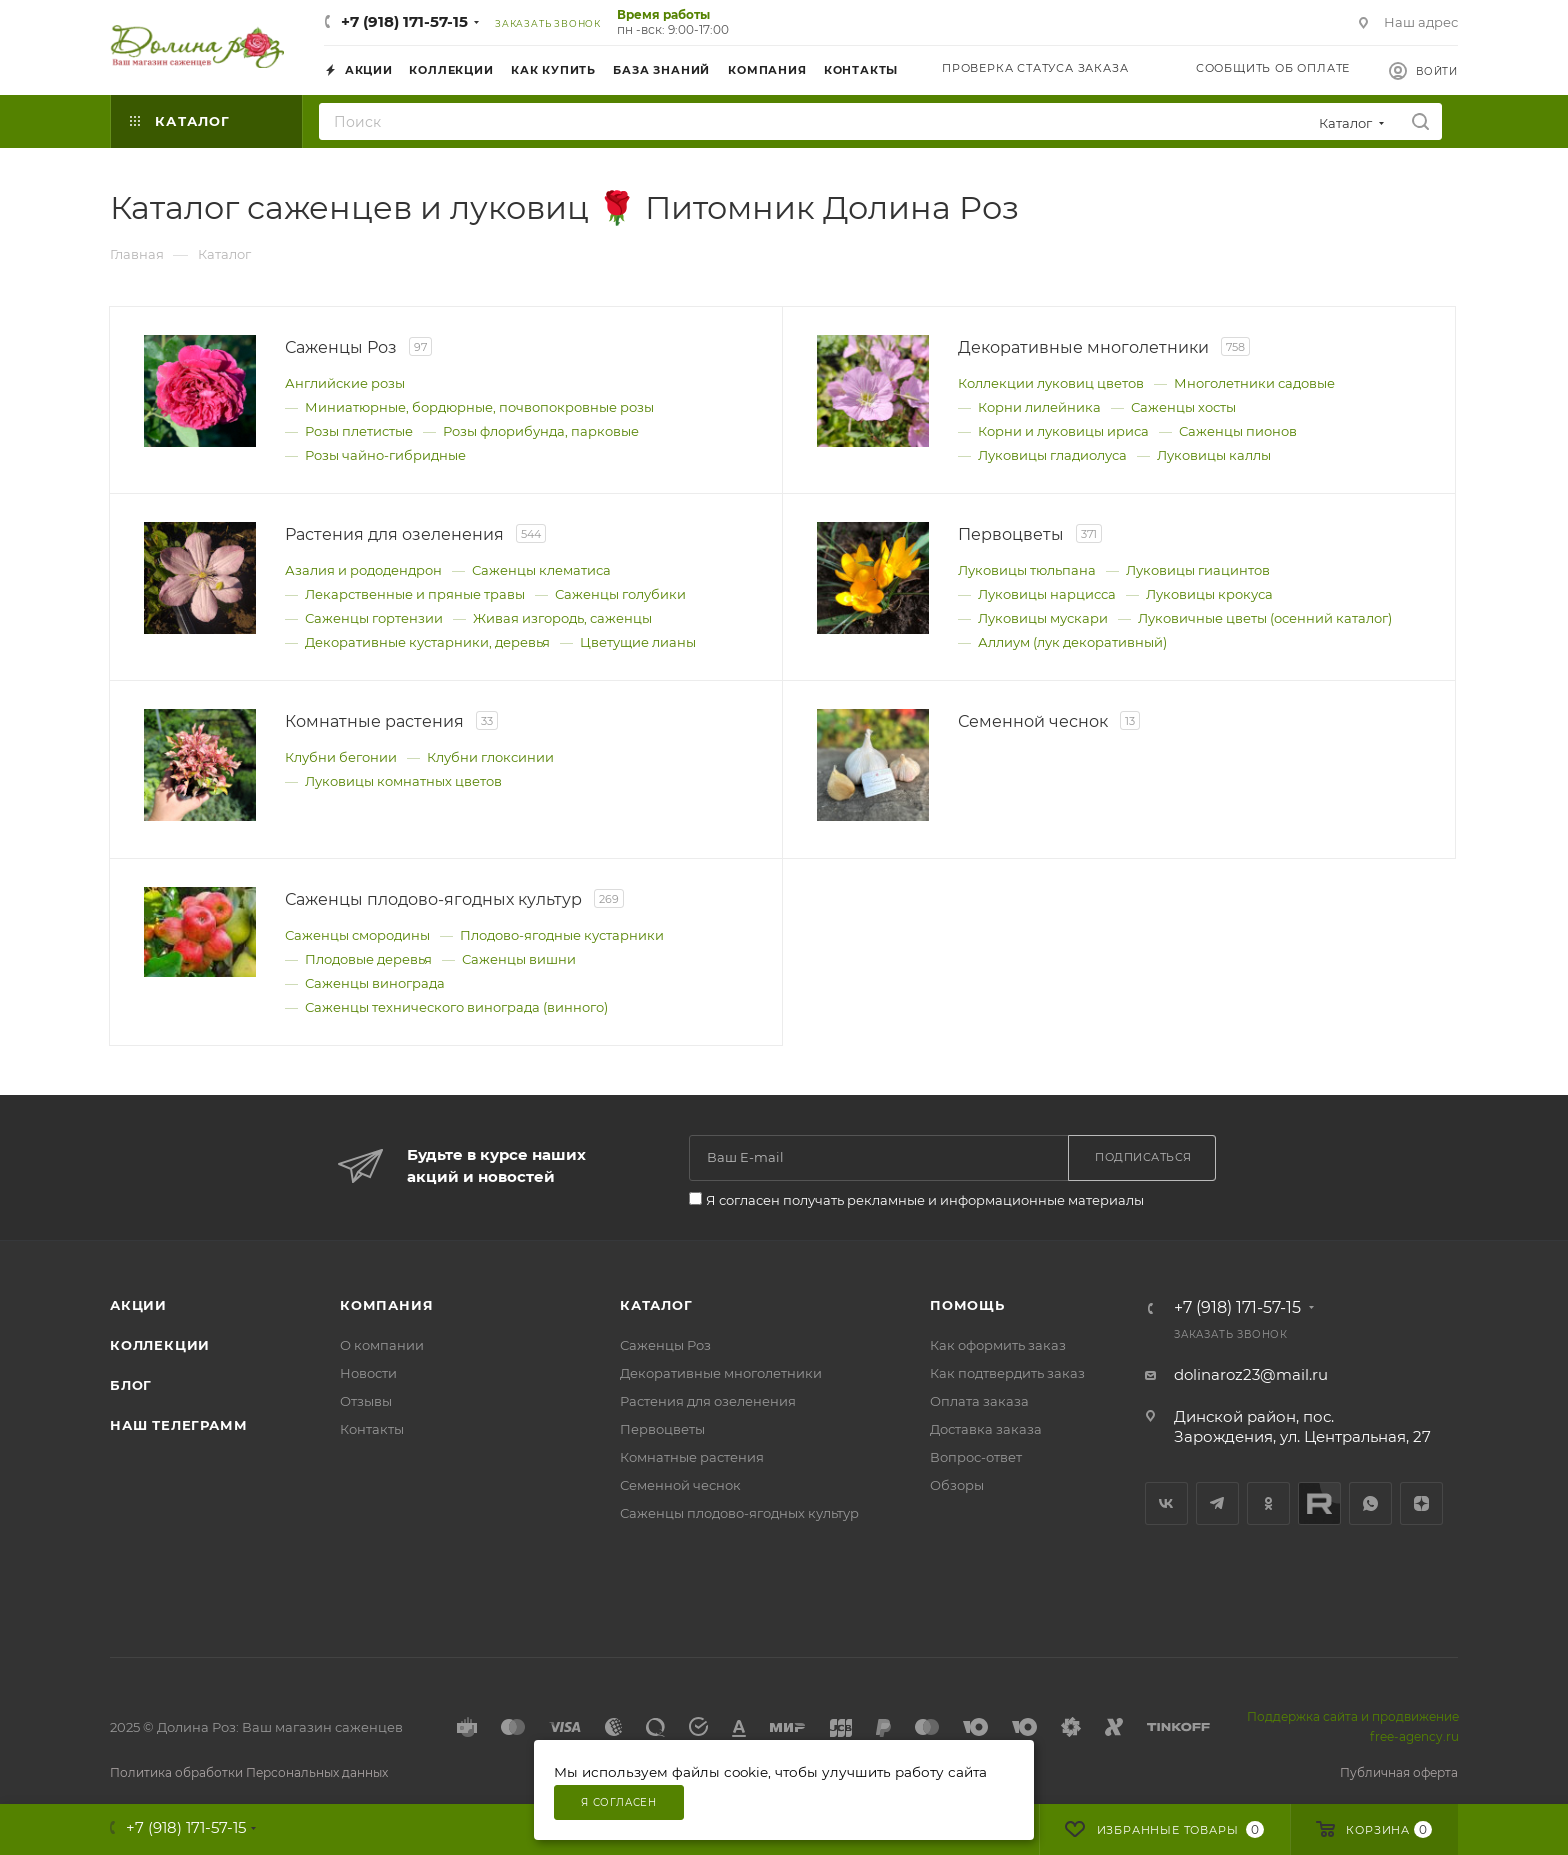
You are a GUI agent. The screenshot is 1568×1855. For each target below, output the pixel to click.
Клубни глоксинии (490, 757)
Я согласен (619, 1802)
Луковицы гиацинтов (1198, 570)
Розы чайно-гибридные (385, 455)
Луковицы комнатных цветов (403, 781)
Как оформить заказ (998, 1345)
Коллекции (160, 1345)
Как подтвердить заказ (1007, 1373)
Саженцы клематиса (541, 570)
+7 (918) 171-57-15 (404, 21)
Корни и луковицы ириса (1063, 431)
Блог (131, 1385)
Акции (138, 1305)
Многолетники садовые (1254, 383)
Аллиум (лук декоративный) (1072, 642)
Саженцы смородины (357, 935)
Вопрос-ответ (976, 1457)
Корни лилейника (1039, 407)
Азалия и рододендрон (363, 570)
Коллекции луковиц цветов (1051, 383)
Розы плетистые (359, 431)
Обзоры (957, 1485)
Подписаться (1143, 1157)
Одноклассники (1268, 1503)
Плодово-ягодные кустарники (562, 935)
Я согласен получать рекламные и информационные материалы (925, 1200)
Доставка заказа (986, 1429)
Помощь (967, 1305)
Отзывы (366, 1401)
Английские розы (345, 383)
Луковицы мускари (1043, 618)
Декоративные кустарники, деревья (427, 642)
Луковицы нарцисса (1047, 594)
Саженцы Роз (665, 1345)
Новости (368, 1373)
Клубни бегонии (341, 757)
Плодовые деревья (368, 959)
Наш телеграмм (178, 1425)
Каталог (656, 1305)
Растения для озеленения (708, 1401)
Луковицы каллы (1214, 455)
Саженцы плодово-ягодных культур (739, 1513)
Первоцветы (662, 1429)
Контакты (372, 1429)
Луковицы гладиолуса (1052, 455)
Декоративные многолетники (721, 1373)
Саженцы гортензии (374, 618)
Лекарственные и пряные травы (415, 594)
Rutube (1319, 1503)
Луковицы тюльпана (1027, 570)
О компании (382, 1345)
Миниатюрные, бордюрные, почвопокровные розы (479, 407)
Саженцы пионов (1238, 431)
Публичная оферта (1399, 1772)
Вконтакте (1166, 1503)
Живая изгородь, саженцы (562, 618)
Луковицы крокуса (1209, 594)
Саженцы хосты (1183, 407)
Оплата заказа (979, 1401)
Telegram (1217, 1503)
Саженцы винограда (375, 983)
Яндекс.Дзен (1421, 1503)
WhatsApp (1370, 1503)
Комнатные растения (692, 1457)
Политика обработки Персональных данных (249, 1772)
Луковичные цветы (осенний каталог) (1265, 618)
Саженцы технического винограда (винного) (456, 1007)
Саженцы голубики (620, 594)
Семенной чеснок (680, 1485)
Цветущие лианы (638, 642)
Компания (386, 1305)
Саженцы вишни (519, 959)
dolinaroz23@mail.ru (1251, 1374)
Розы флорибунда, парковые (541, 431)
